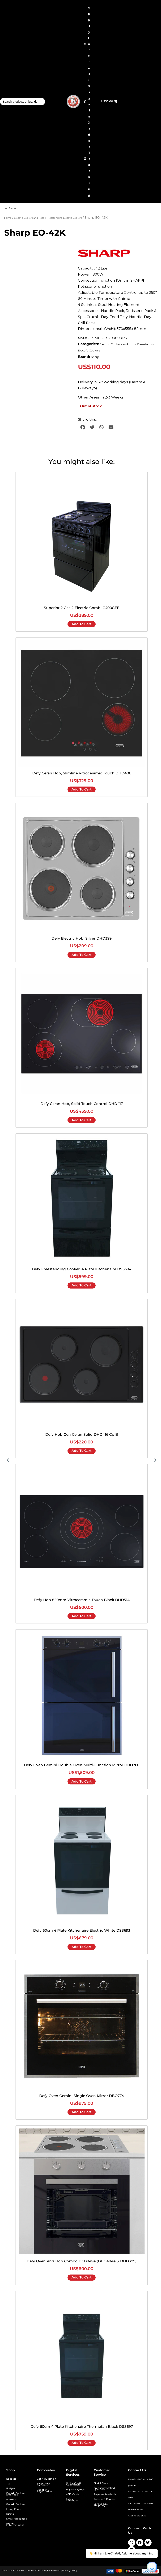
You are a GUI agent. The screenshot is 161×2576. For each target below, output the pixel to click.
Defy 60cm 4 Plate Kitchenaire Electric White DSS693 (81, 1930)
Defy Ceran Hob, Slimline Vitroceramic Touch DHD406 (81, 773)
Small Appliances (16, 2518)
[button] (82, 427)
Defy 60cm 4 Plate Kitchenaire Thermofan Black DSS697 (81, 2426)
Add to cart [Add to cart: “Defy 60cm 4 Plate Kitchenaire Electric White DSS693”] (81, 1947)
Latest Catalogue (72, 2500)
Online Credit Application (74, 2484)
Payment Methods (105, 2494)
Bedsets (11, 2479)
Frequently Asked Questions (104, 2489)
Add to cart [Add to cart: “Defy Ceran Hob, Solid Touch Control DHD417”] (81, 1120)
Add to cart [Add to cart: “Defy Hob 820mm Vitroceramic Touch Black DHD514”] (81, 1616)
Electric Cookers (16, 2504)
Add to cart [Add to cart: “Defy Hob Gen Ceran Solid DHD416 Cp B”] (81, 1451)
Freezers (11, 2499)
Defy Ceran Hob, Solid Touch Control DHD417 (81, 1104)
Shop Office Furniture (44, 2484)
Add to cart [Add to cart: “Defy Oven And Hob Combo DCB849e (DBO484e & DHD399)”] (81, 2277)
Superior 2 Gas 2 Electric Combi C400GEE (81, 608)
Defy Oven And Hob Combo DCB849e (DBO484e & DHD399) (81, 2261)
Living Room (13, 2509)
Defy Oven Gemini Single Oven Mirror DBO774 (81, 2096)
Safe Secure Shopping (101, 2505)
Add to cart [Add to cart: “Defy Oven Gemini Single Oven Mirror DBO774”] (81, 2112)
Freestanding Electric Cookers (64, 217)
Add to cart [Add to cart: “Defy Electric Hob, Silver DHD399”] (81, 955)
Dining (10, 2514)
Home (7, 217)
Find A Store (101, 2483)
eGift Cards (72, 2494)
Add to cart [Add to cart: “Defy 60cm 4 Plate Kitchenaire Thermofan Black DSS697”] (81, 2443)
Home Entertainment (15, 2524)
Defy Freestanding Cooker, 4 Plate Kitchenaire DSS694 (81, 1269)
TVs (8, 2483)
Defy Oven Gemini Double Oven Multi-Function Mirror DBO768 (81, 1765)
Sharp (95, 357)
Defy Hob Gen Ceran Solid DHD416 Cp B (81, 1434)
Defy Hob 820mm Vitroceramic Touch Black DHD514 (82, 1600)
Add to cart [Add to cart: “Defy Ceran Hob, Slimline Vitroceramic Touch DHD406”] (81, 789)
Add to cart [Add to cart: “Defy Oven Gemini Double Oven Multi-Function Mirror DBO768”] (81, 1781)
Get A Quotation (46, 2479)
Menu (10, 207)
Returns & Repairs (104, 2499)
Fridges (11, 2488)
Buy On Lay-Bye (75, 2489)
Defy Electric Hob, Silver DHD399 (82, 938)
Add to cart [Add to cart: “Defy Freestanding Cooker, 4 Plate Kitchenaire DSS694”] (81, 1285)
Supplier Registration (44, 2491)
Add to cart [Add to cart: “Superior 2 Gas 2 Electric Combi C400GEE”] (81, 624)
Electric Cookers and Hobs (29, 217)
